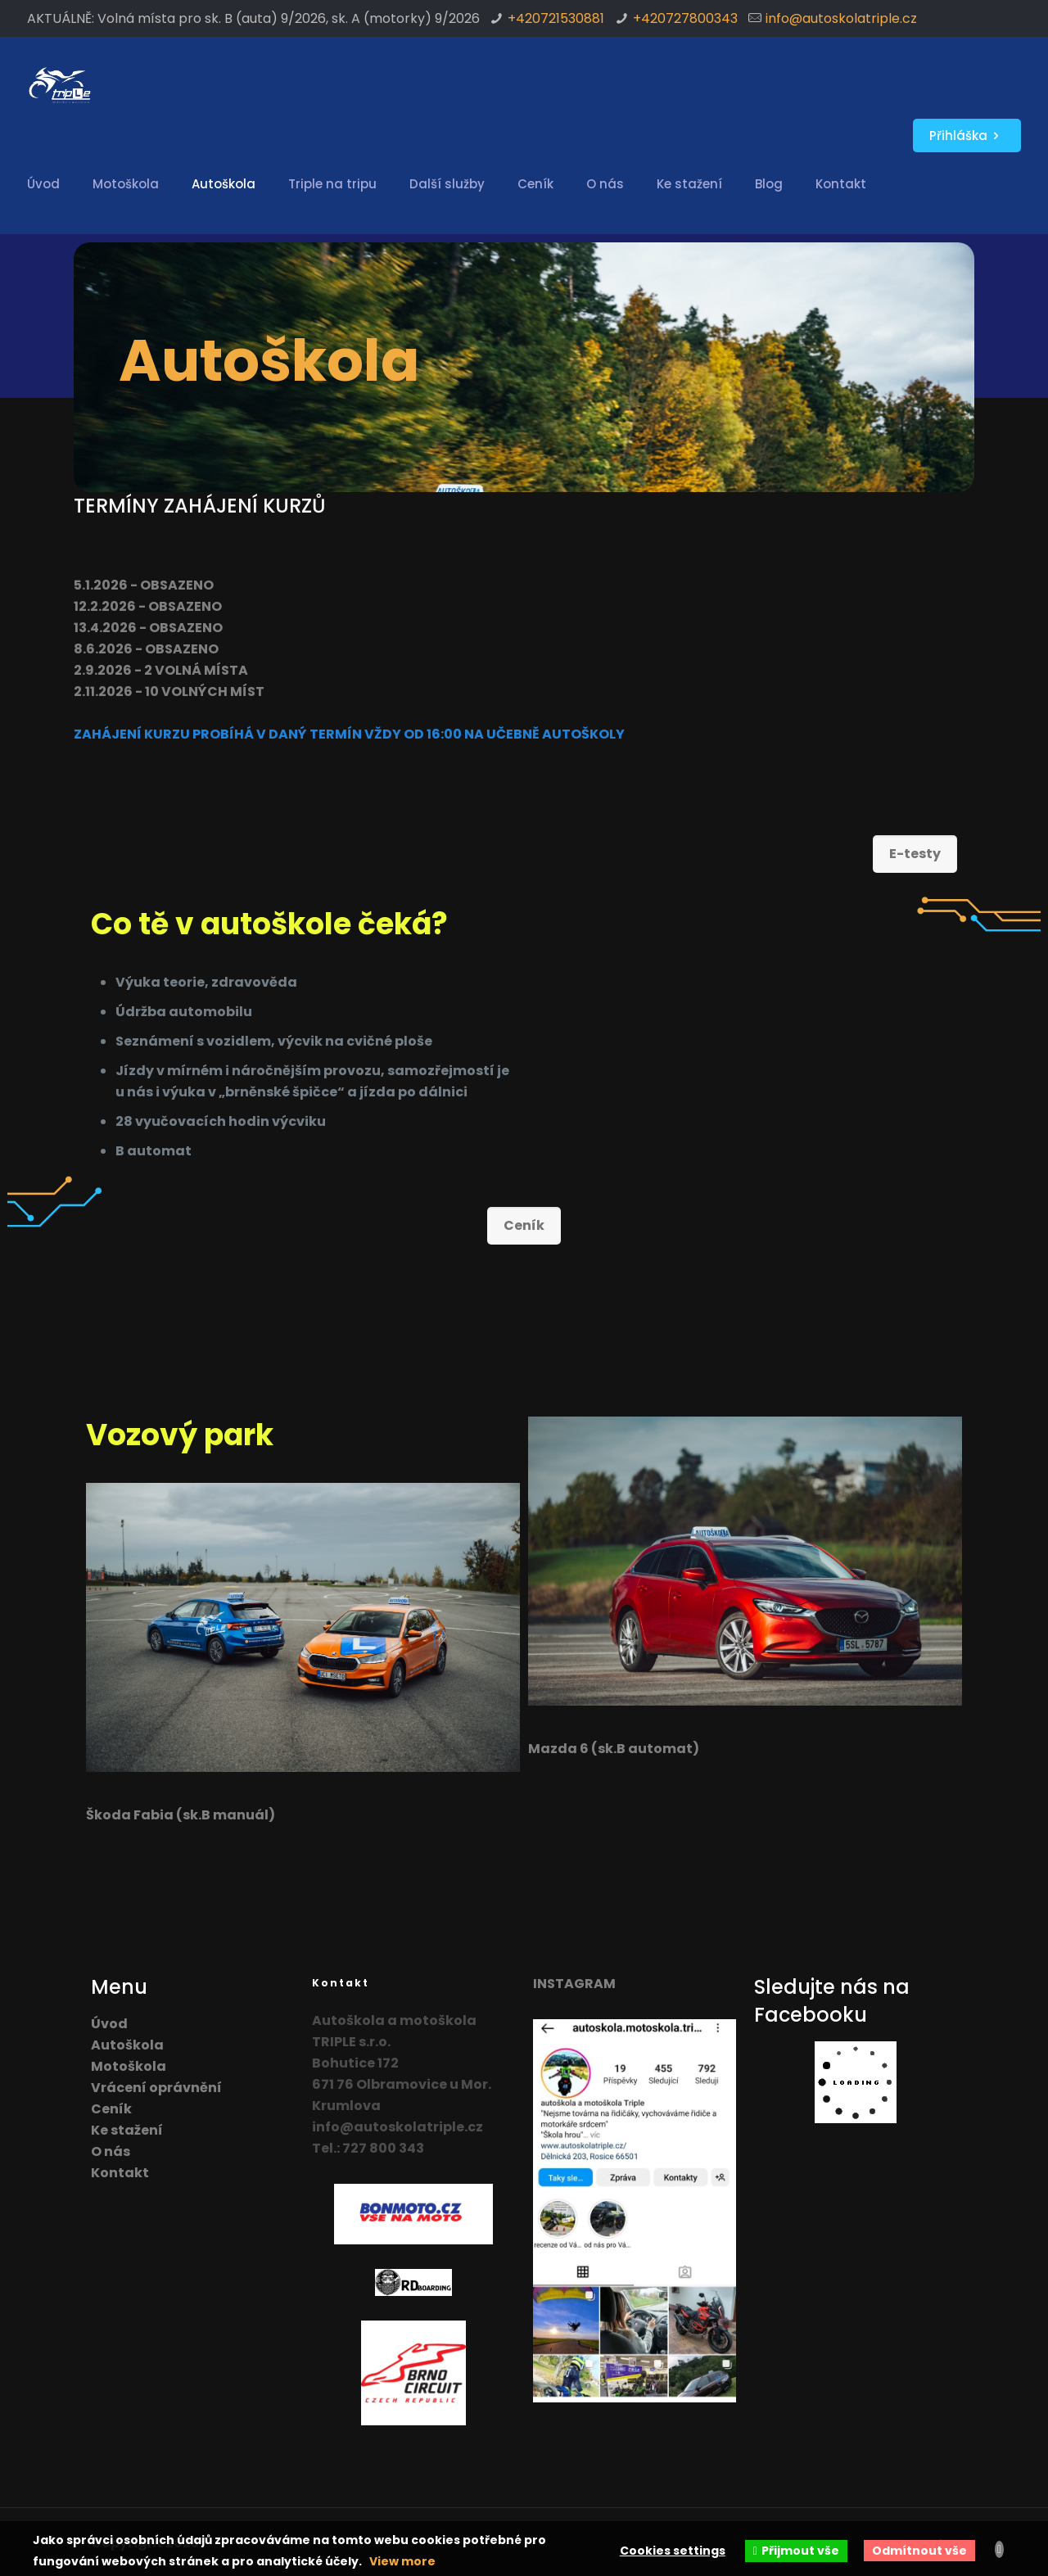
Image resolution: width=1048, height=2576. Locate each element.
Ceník (111, 2108)
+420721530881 (556, 18)
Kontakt (120, 2172)
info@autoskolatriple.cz (841, 18)
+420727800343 (685, 18)
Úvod (109, 2023)
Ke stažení (127, 2130)
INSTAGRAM (574, 1983)
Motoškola (128, 2066)
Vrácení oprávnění (156, 2087)
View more (402, 2561)
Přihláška (967, 135)
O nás (110, 2151)
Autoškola (127, 2045)
